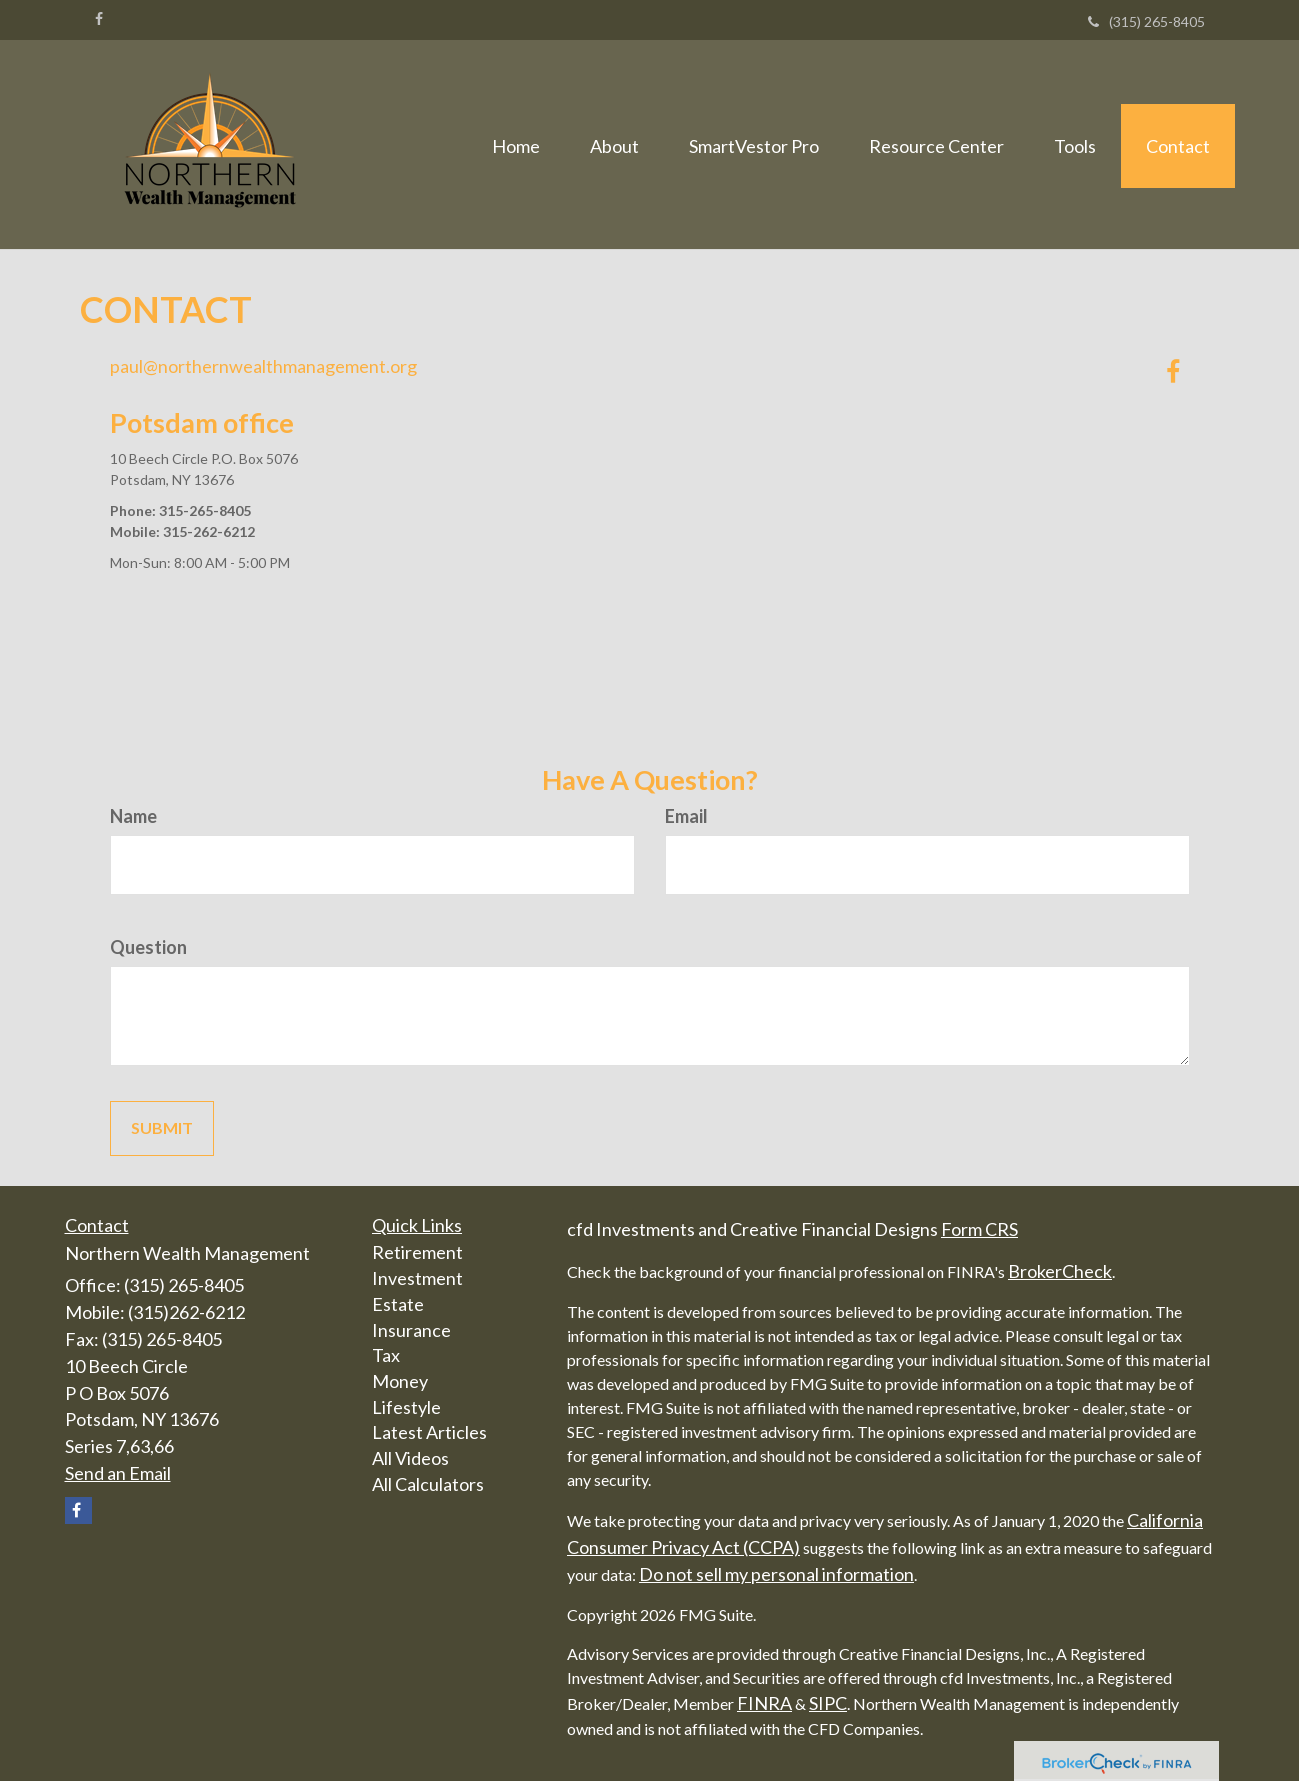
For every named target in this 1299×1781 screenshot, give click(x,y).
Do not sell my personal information (776, 1574)
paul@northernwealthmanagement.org (263, 366)
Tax (386, 1355)
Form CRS (979, 1229)
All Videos (410, 1458)
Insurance (411, 1330)
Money (400, 1381)
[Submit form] (162, 1128)
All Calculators (428, 1484)
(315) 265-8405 (1146, 21)
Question (148, 947)
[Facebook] (99, 19)
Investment (417, 1278)
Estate (398, 1304)
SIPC (828, 1703)
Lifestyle (406, 1407)
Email (686, 816)
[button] (614, 144)
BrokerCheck (1060, 1271)
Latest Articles (429, 1432)
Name (133, 816)
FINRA (764, 1703)
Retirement (417, 1252)
